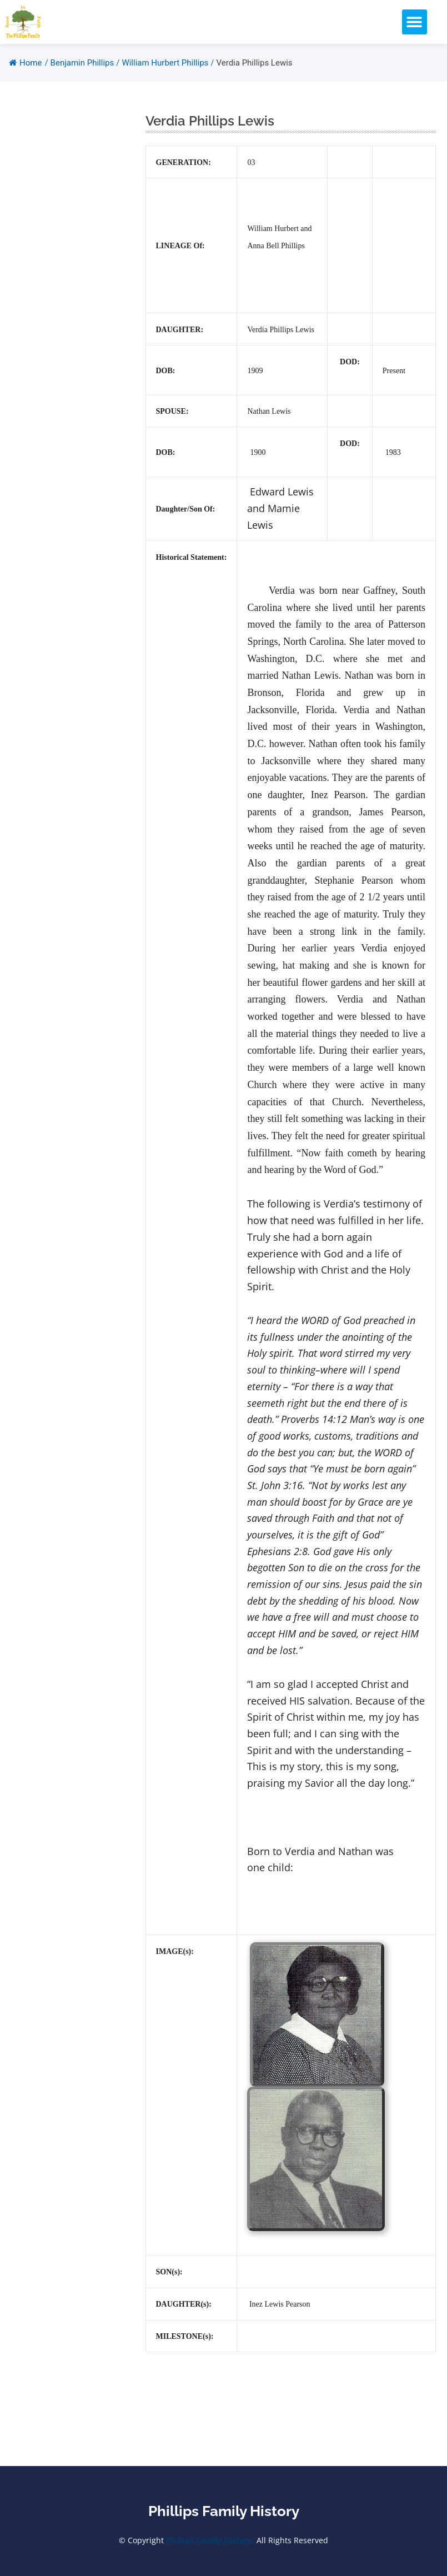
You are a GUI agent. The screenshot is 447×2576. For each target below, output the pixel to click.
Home (25, 63)
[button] (414, 21)
